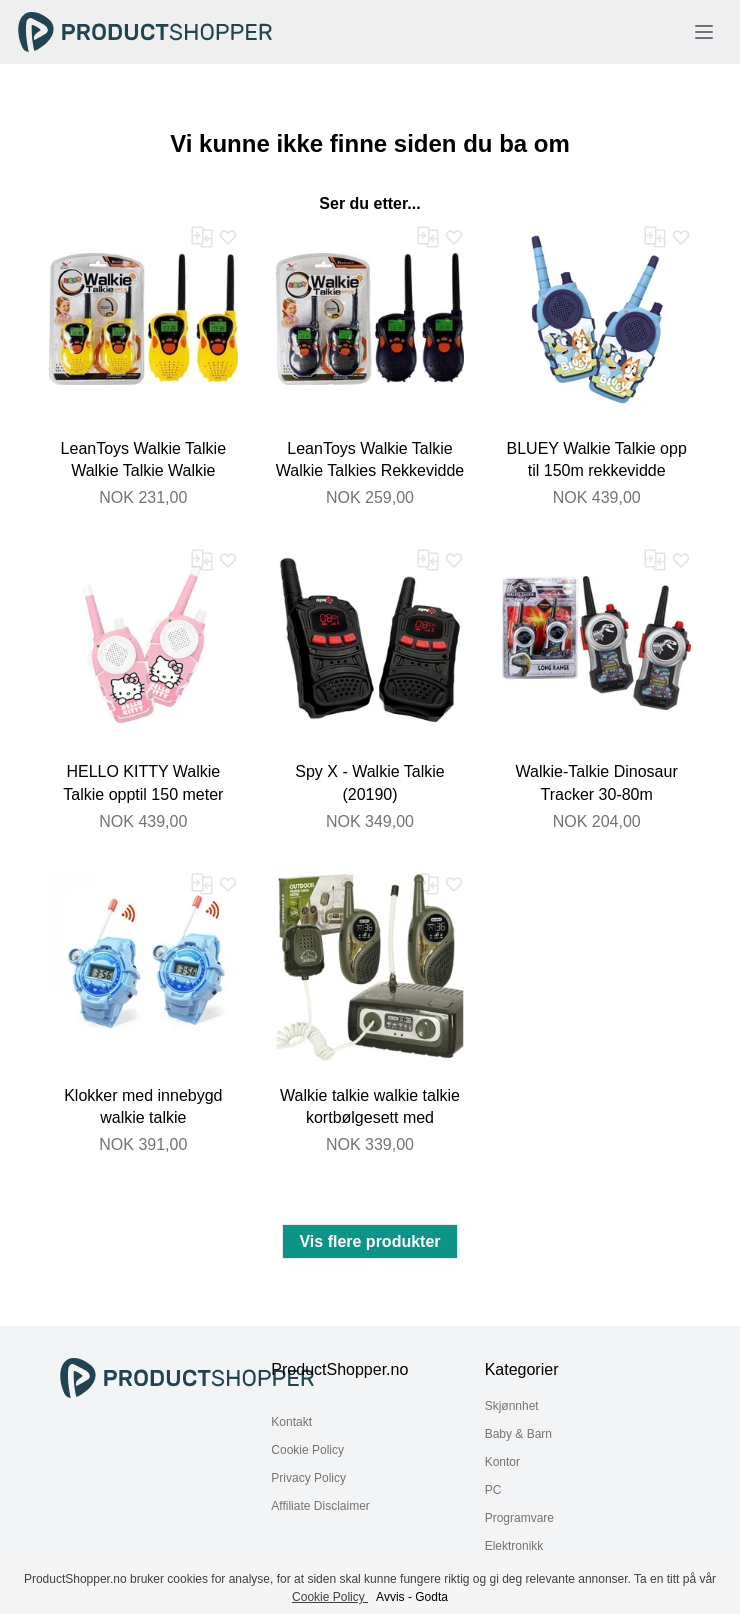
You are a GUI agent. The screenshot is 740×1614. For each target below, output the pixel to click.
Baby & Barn (518, 1434)
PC (493, 1490)
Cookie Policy (307, 1450)
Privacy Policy (308, 1478)
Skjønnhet (512, 1406)
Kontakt (291, 1422)
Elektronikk (514, 1546)
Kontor (502, 1462)
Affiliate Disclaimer (320, 1506)
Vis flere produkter (369, 1241)
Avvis (390, 1597)
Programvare (519, 1518)
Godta (431, 1597)
